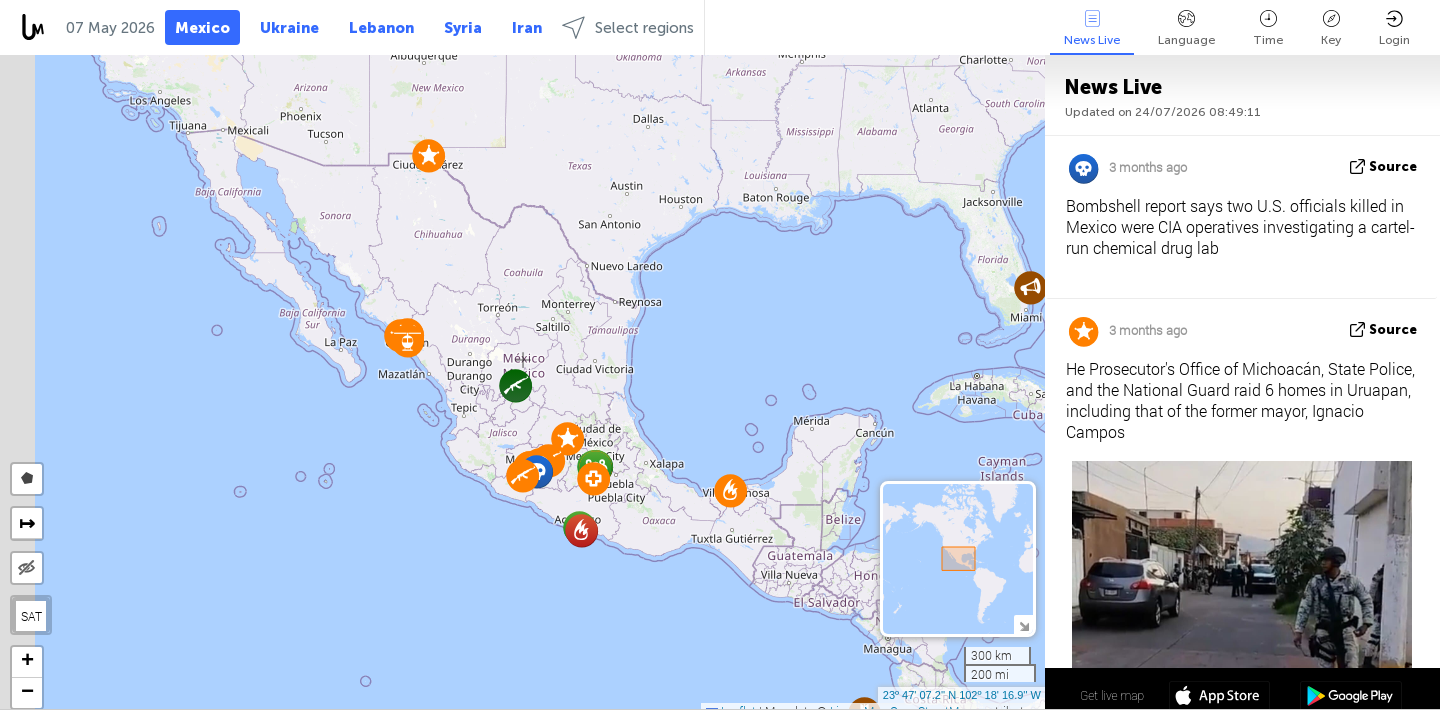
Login (1394, 28)
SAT (31, 616)
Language (1186, 28)
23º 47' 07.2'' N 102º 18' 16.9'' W (962, 695)
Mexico (202, 28)
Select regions (628, 27)
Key (1331, 28)
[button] (1030, 287)
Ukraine (289, 28)
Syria (463, 28)
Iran (527, 28)
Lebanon (381, 28)
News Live (1092, 28)
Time (1268, 28)
